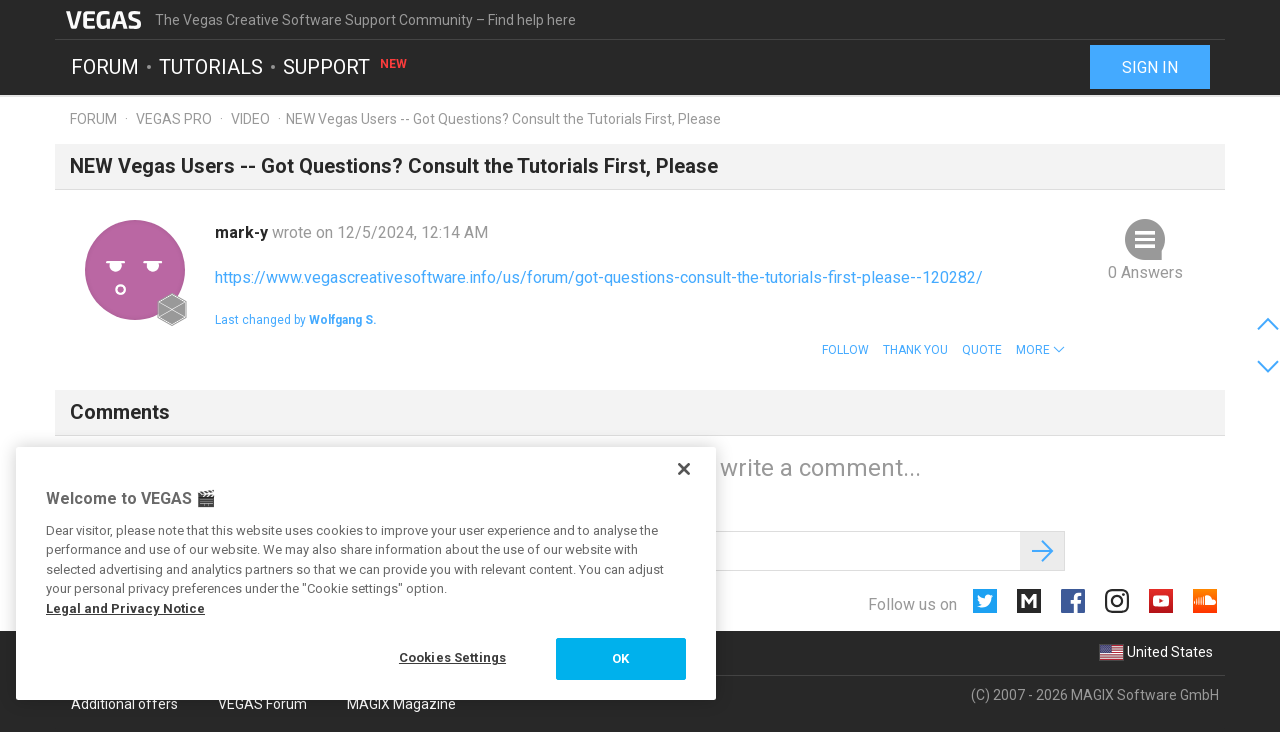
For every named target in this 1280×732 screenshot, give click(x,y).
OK (620, 658)
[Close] (684, 469)
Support (346, 66)
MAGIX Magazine (401, 704)
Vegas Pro (174, 119)
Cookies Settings (452, 657)
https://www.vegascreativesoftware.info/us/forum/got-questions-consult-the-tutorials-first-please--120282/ (599, 277)
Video (250, 119)
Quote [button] (982, 350)
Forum (105, 66)
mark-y (243, 232)
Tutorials (211, 66)
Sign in (1150, 67)
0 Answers (1145, 272)
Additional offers (124, 704)
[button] (1040, 350)
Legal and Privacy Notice (125, 608)
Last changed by (296, 320)
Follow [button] (845, 350)
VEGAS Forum (262, 704)
